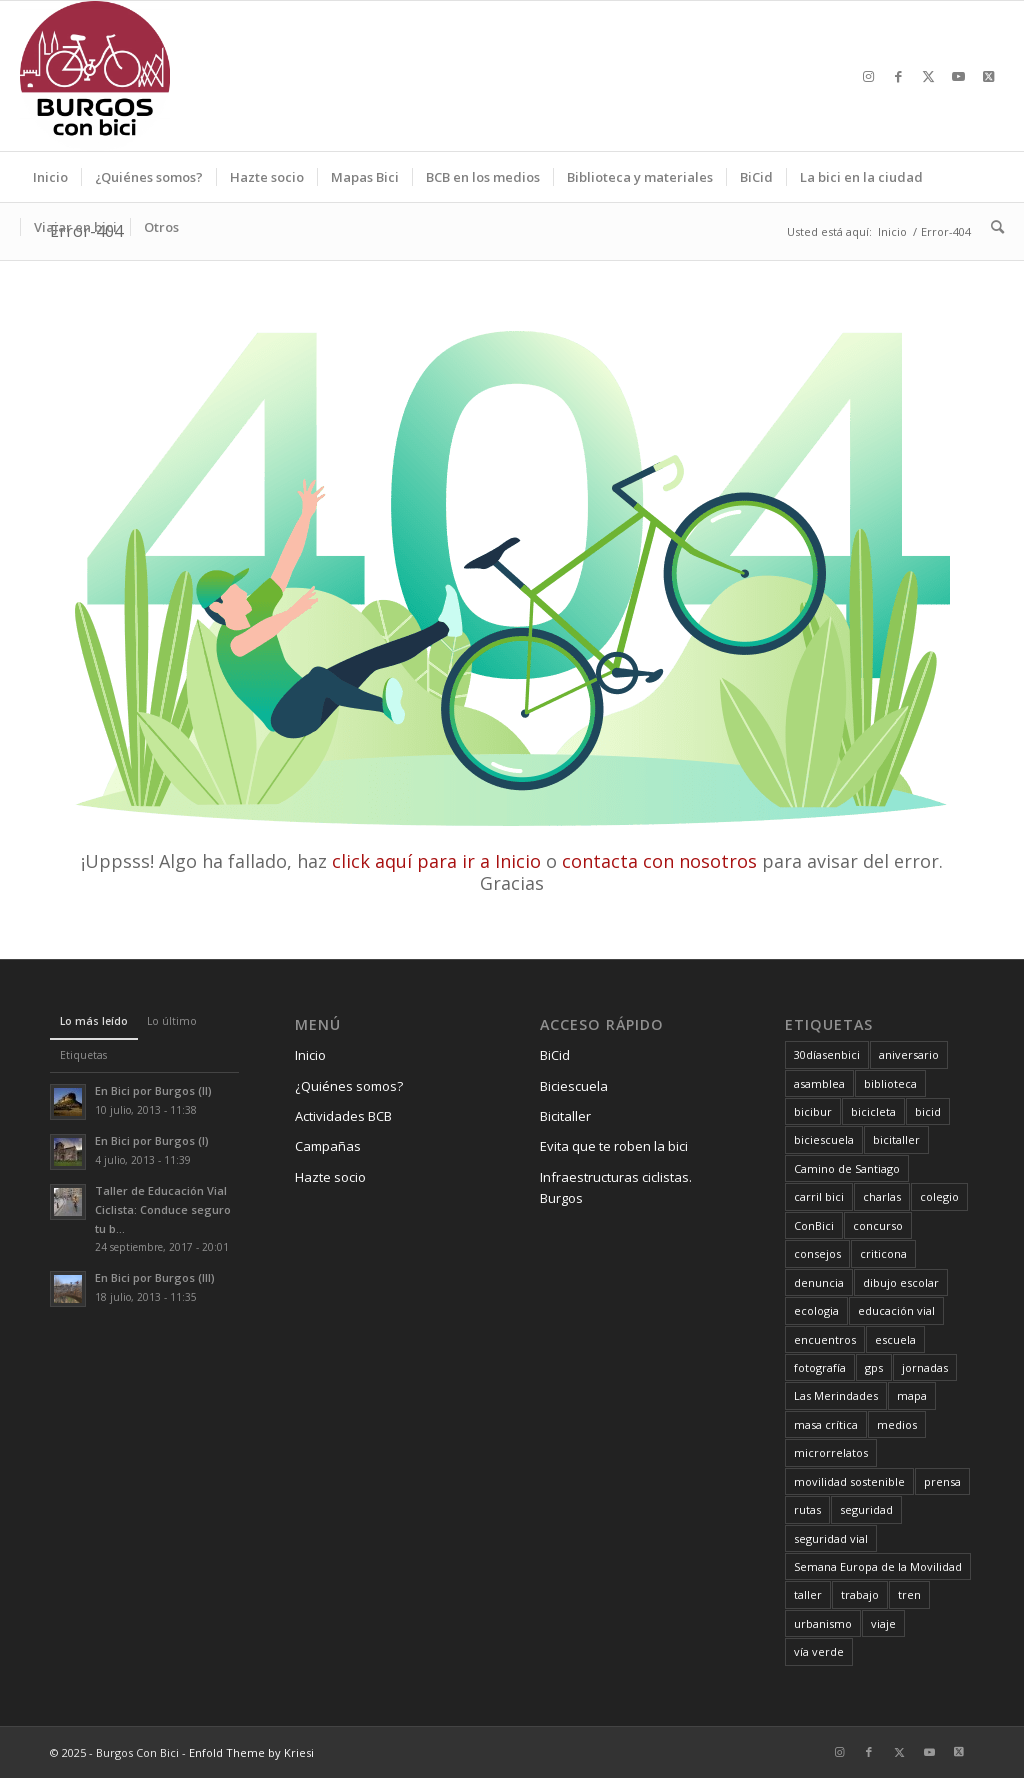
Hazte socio (330, 1177)
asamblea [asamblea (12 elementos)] (819, 1083)
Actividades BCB (343, 1116)
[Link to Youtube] (959, 76)
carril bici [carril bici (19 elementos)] (819, 1196)
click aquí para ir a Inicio (436, 861)
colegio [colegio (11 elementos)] (939, 1196)
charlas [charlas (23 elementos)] (882, 1196)
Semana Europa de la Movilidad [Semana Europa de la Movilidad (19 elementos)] (878, 1566)
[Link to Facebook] (899, 76)
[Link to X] (929, 76)
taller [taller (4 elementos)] (808, 1594)
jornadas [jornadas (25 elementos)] (925, 1367)
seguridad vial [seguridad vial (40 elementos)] (831, 1538)
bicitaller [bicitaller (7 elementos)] (896, 1139)
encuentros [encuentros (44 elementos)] (825, 1339)
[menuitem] (50, 177)
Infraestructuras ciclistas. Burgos (616, 1187)
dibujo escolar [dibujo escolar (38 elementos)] (901, 1282)
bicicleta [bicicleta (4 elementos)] (873, 1111)
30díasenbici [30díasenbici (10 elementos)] (827, 1054)
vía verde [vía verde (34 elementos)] (819, 1651)
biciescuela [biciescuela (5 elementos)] (824, 1139)
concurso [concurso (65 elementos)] (878, 1225)
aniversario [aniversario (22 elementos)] (909, 1054)
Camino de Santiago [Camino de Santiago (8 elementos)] (847, 1168)
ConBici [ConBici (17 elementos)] (814, 1225)
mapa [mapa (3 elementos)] (912, 1395)
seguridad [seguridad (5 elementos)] (866, 1509)
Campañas (328, 1146)
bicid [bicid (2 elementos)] (928, 1111)
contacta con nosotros (659, 861)
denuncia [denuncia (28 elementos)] (819, 1282)
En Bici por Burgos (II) (153, 1090)
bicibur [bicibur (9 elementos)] (813, 1111)
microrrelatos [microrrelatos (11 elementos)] (831, 1452)
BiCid (555, 1055)
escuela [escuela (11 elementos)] (895, 1339)
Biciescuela (574, 1086)
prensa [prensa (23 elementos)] (942, 1481)
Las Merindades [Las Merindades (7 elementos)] (836, 1395)
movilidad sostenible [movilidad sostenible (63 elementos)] (849, 1481)
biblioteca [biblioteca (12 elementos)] (890, 1083)
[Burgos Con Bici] (95, 76)
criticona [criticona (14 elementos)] (883, 1253)
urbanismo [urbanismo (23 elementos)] (823, 1623)
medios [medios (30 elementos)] (897, 1424)
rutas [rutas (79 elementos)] (807, 1509)
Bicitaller (565, 1116)
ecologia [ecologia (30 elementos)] (816, 1310)
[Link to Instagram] (869, 76)
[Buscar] (991, 227)
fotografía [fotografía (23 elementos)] (820, 1367)
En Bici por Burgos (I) (152, 1140)
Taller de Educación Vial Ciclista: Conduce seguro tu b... (163, 1209)
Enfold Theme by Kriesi (251, 1752)
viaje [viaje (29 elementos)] (883, 1623)
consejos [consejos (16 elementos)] (817, 1253)
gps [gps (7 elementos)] (874, 1367)
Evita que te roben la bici (614, 1146)
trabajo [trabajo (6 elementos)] (860, 1594)
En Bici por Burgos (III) (155, 1277)
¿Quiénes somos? (349, 1086)
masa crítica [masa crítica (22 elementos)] (826, 1424)
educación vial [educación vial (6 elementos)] (896, 1310)
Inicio (310, 1055)
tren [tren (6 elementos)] (909, 1594)
